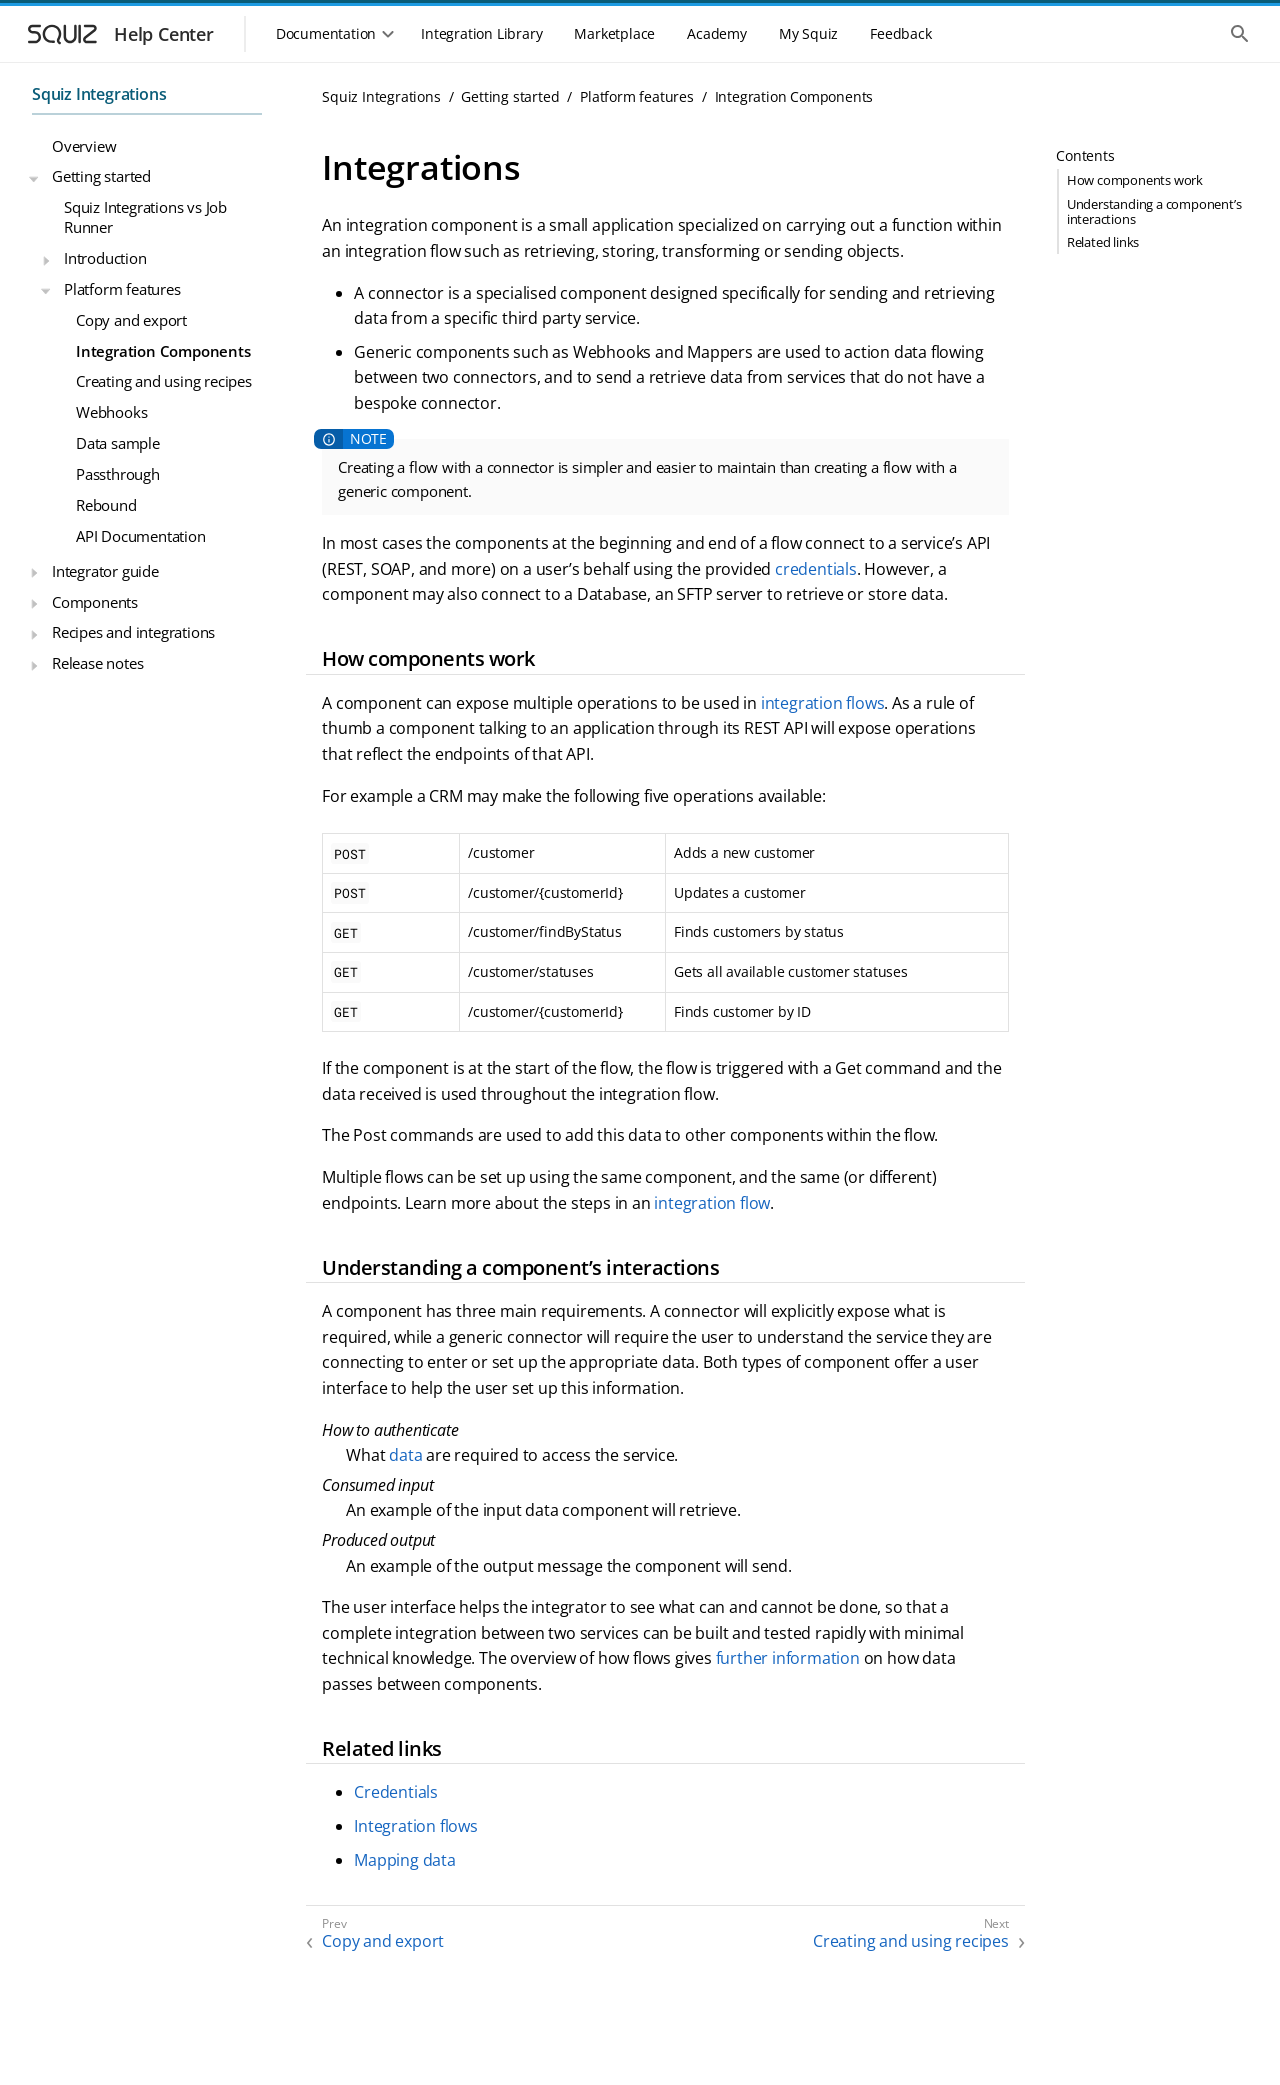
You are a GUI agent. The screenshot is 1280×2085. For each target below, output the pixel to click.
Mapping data (405, 1860)
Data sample (118, 443)
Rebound (106, 505)
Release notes (97, 663)
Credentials (396, 1792)
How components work (1135, 180)
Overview (84, 146)
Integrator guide (105, 571)
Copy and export (131, 320)
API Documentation (141, 536)
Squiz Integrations (99, 94)
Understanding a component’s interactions (1154, 211)
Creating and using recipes (164, 381)
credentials (816, 569)
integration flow (712, 1203)
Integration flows (416, 1826)
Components (95, 602)
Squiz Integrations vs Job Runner (145, 217)
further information (788, 1658)
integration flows (823, 703)
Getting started (101, 176)
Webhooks (111, 412)
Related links (1103, 242)
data (405, 1455)
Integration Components (163, 351)
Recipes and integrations (133, 632)
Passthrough (118, 474)
